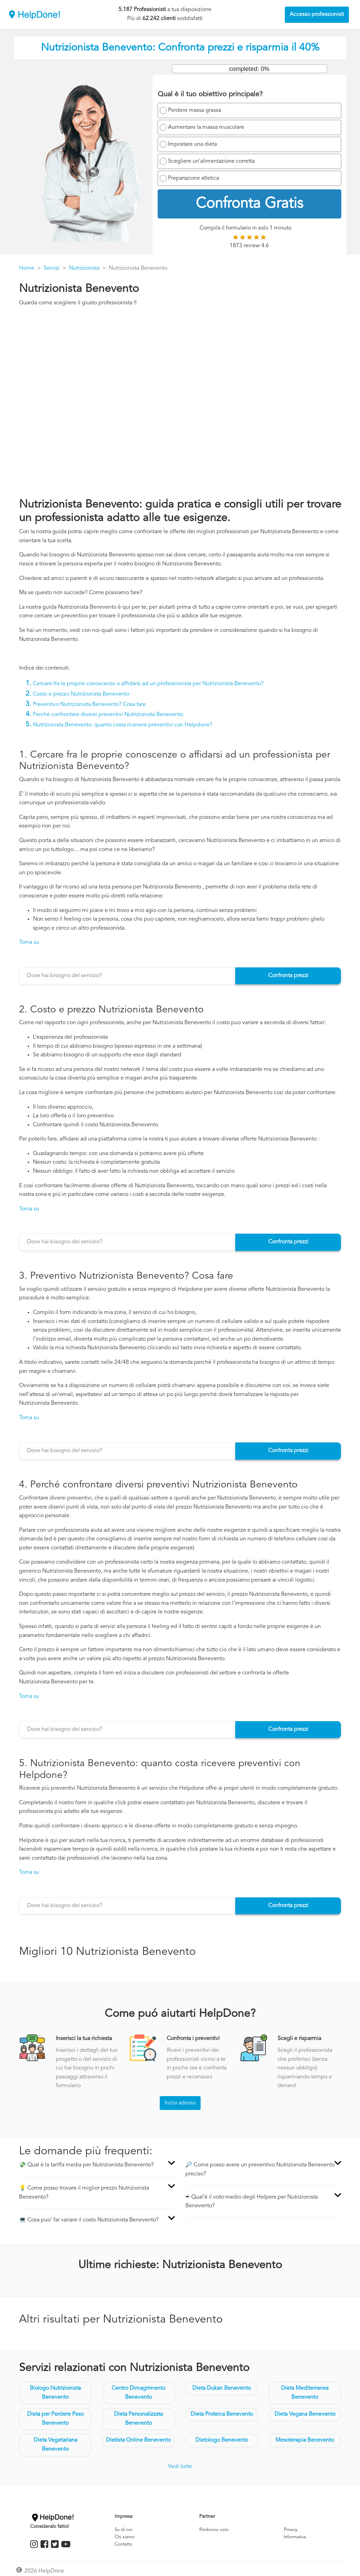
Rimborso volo (214, 2530)
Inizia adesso (180, 2103)
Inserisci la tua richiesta (84, 2038)
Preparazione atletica (193, 178)
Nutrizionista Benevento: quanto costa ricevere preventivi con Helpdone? (122, 725)
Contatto (123, 2544)
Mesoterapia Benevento (304, 2440)
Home (26, 268)
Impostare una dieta (192, 144)
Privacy (290, 2530)
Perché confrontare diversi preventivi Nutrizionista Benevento (108, 714)
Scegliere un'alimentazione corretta (211, 161)
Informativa (295, 2537)
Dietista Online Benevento (138, 2440)
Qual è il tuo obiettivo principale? (210, 94)
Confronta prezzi (288, 975)
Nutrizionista (84, 268)
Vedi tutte (180, 2466)
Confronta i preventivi (193, 2038)
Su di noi (123, 2530)
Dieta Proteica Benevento (222, 2414)
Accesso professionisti (317, 14)
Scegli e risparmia (299, 2038)
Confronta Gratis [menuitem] (249, 204)
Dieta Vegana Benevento (304, 2414)
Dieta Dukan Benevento (221, 2388)
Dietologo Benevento (221, 2440)
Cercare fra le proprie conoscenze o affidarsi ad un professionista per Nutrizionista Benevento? (148, 684)
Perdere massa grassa (194, 110)
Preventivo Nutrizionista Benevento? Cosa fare (89, 704)
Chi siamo (125, 2537)
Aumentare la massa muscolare (206, 127)
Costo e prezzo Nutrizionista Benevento (81, 694)
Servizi (52, 268)
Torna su (29, 942)
